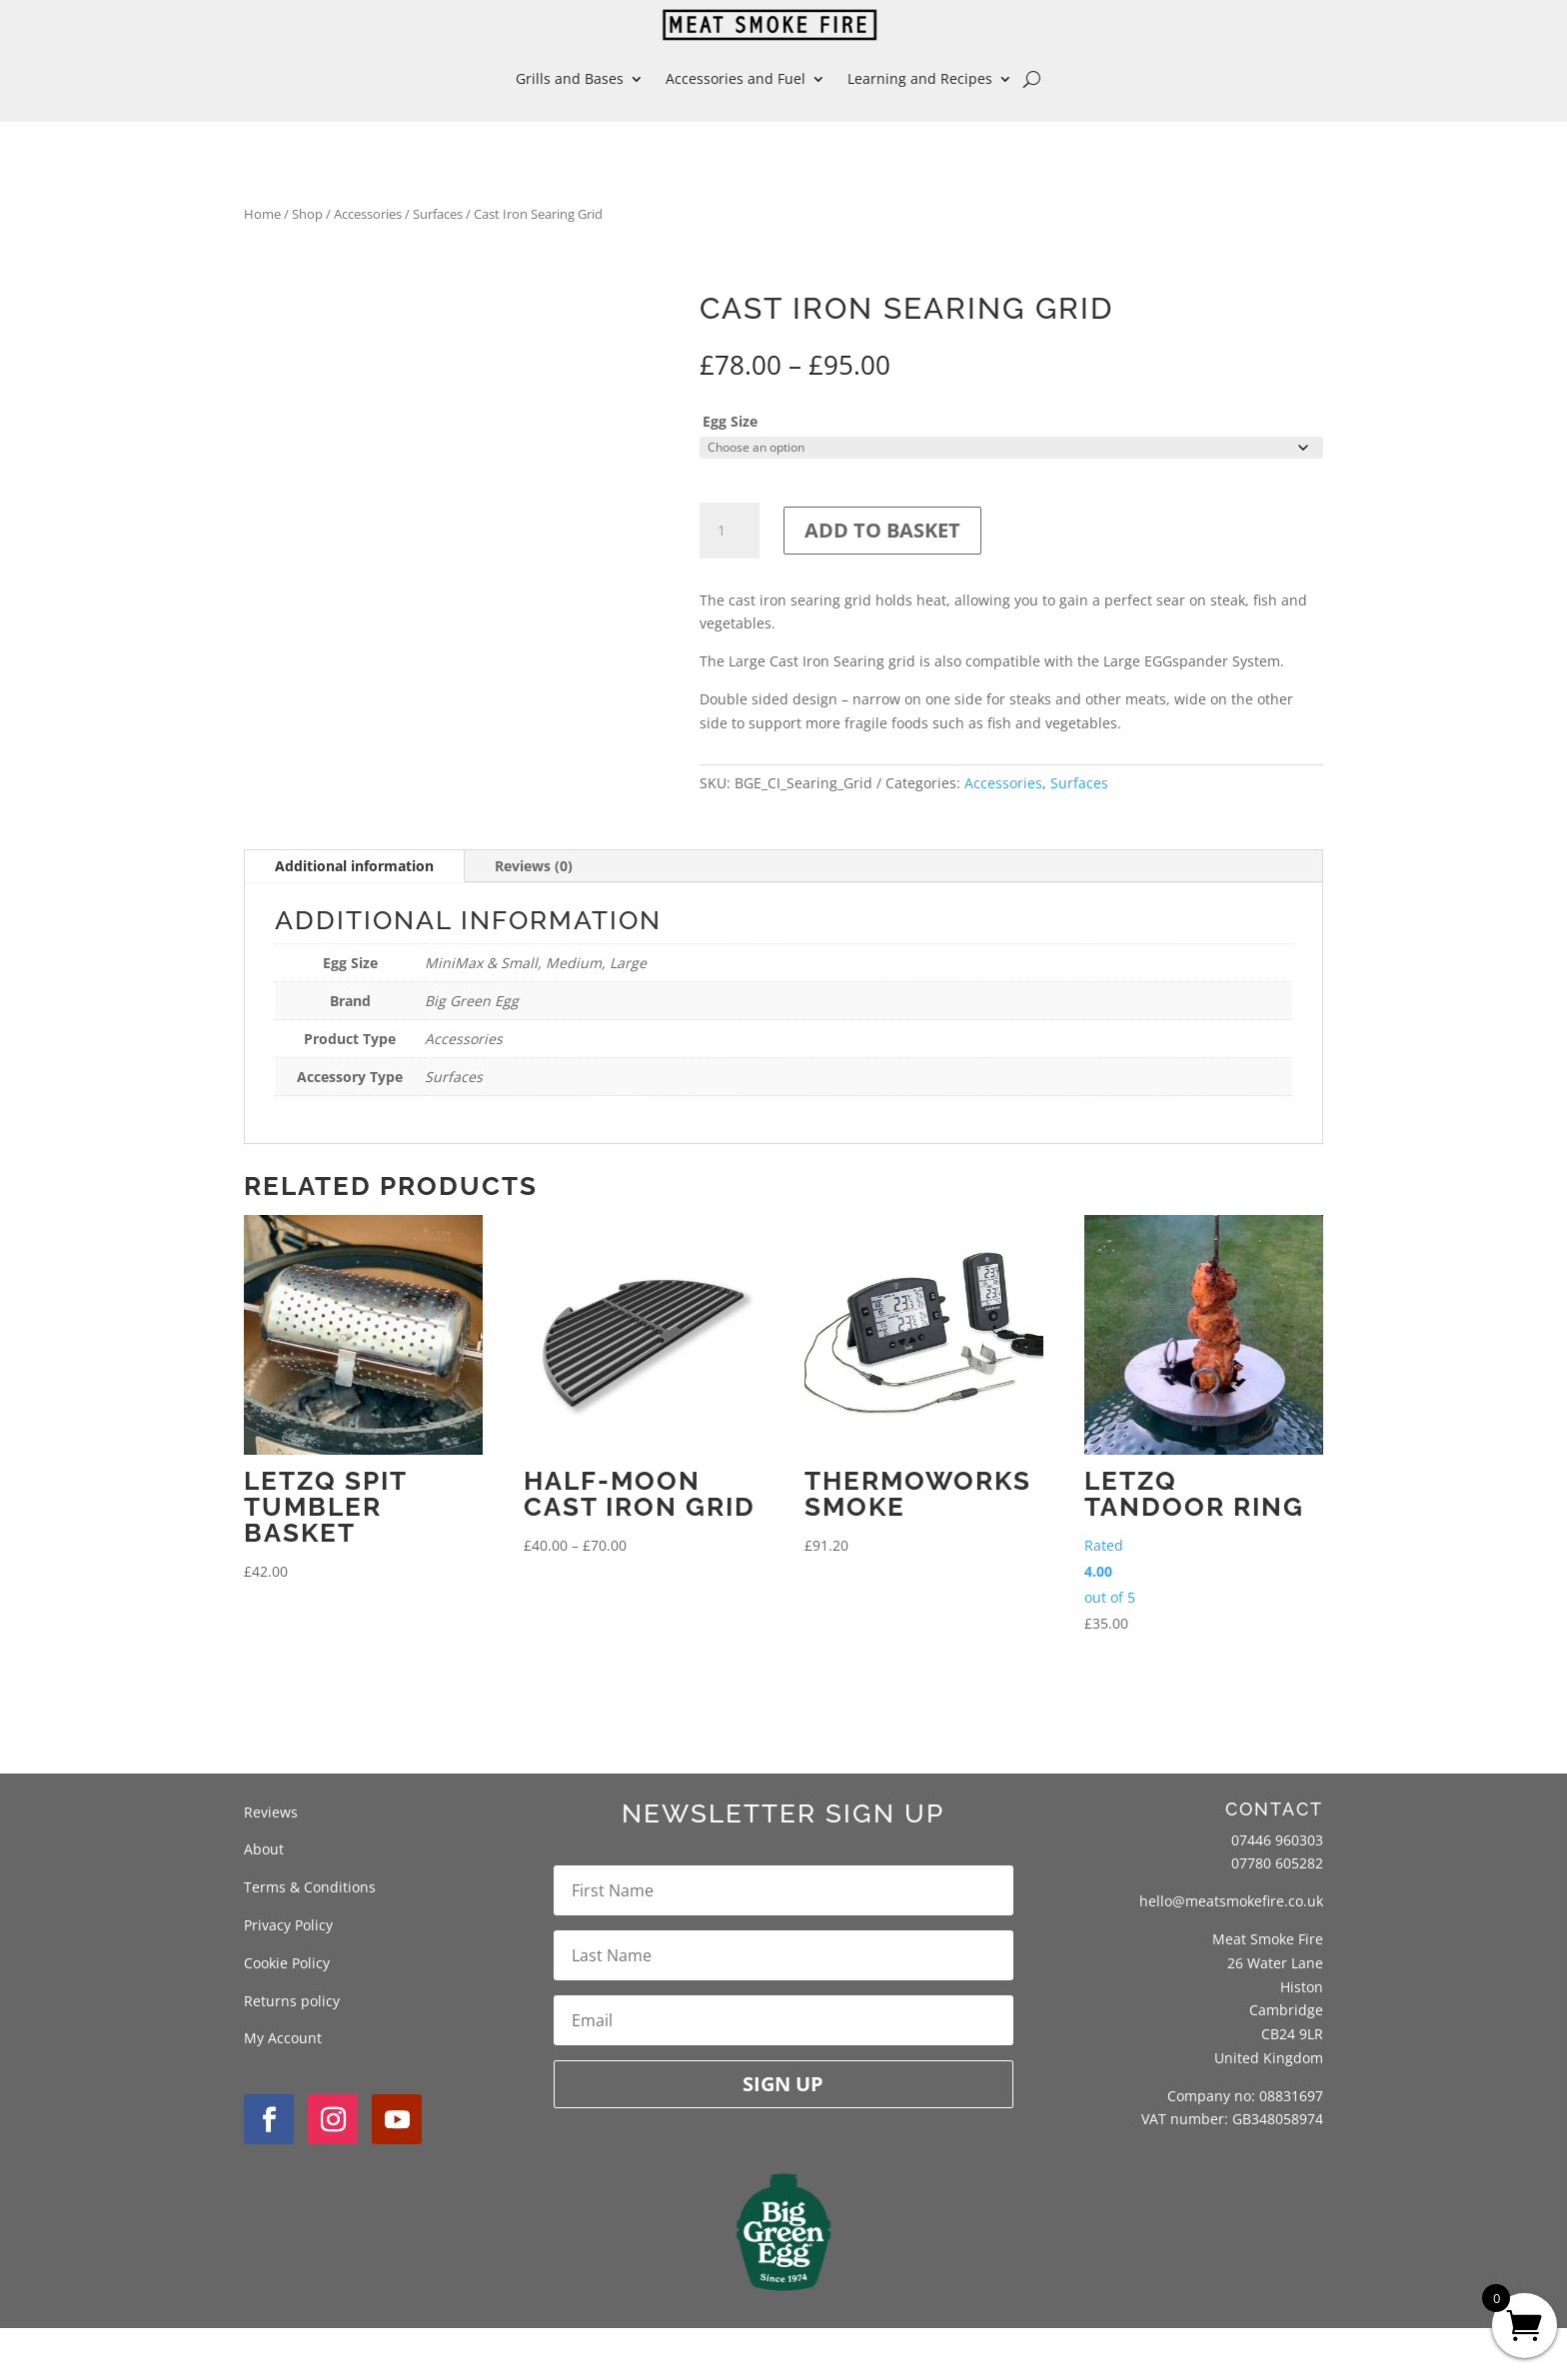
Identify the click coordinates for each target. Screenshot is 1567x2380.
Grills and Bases (570, 78)
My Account (283, 2089)
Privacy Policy (288, 1975)
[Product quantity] (730, 531)
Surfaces (438, 214)
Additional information (354, 917)
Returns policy (292, 2051)
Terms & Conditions (310, 1938)
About (264, 1900)
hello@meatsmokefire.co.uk (1231, 1952)
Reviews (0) (534, 917)
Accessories (368, 214)
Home (262, 214)
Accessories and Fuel (735, 78)
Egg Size (730, 421)
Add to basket (882, 530)
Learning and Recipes (919, 78)
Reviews (271, 1862)
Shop (307, 214)
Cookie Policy (287, 2013)
